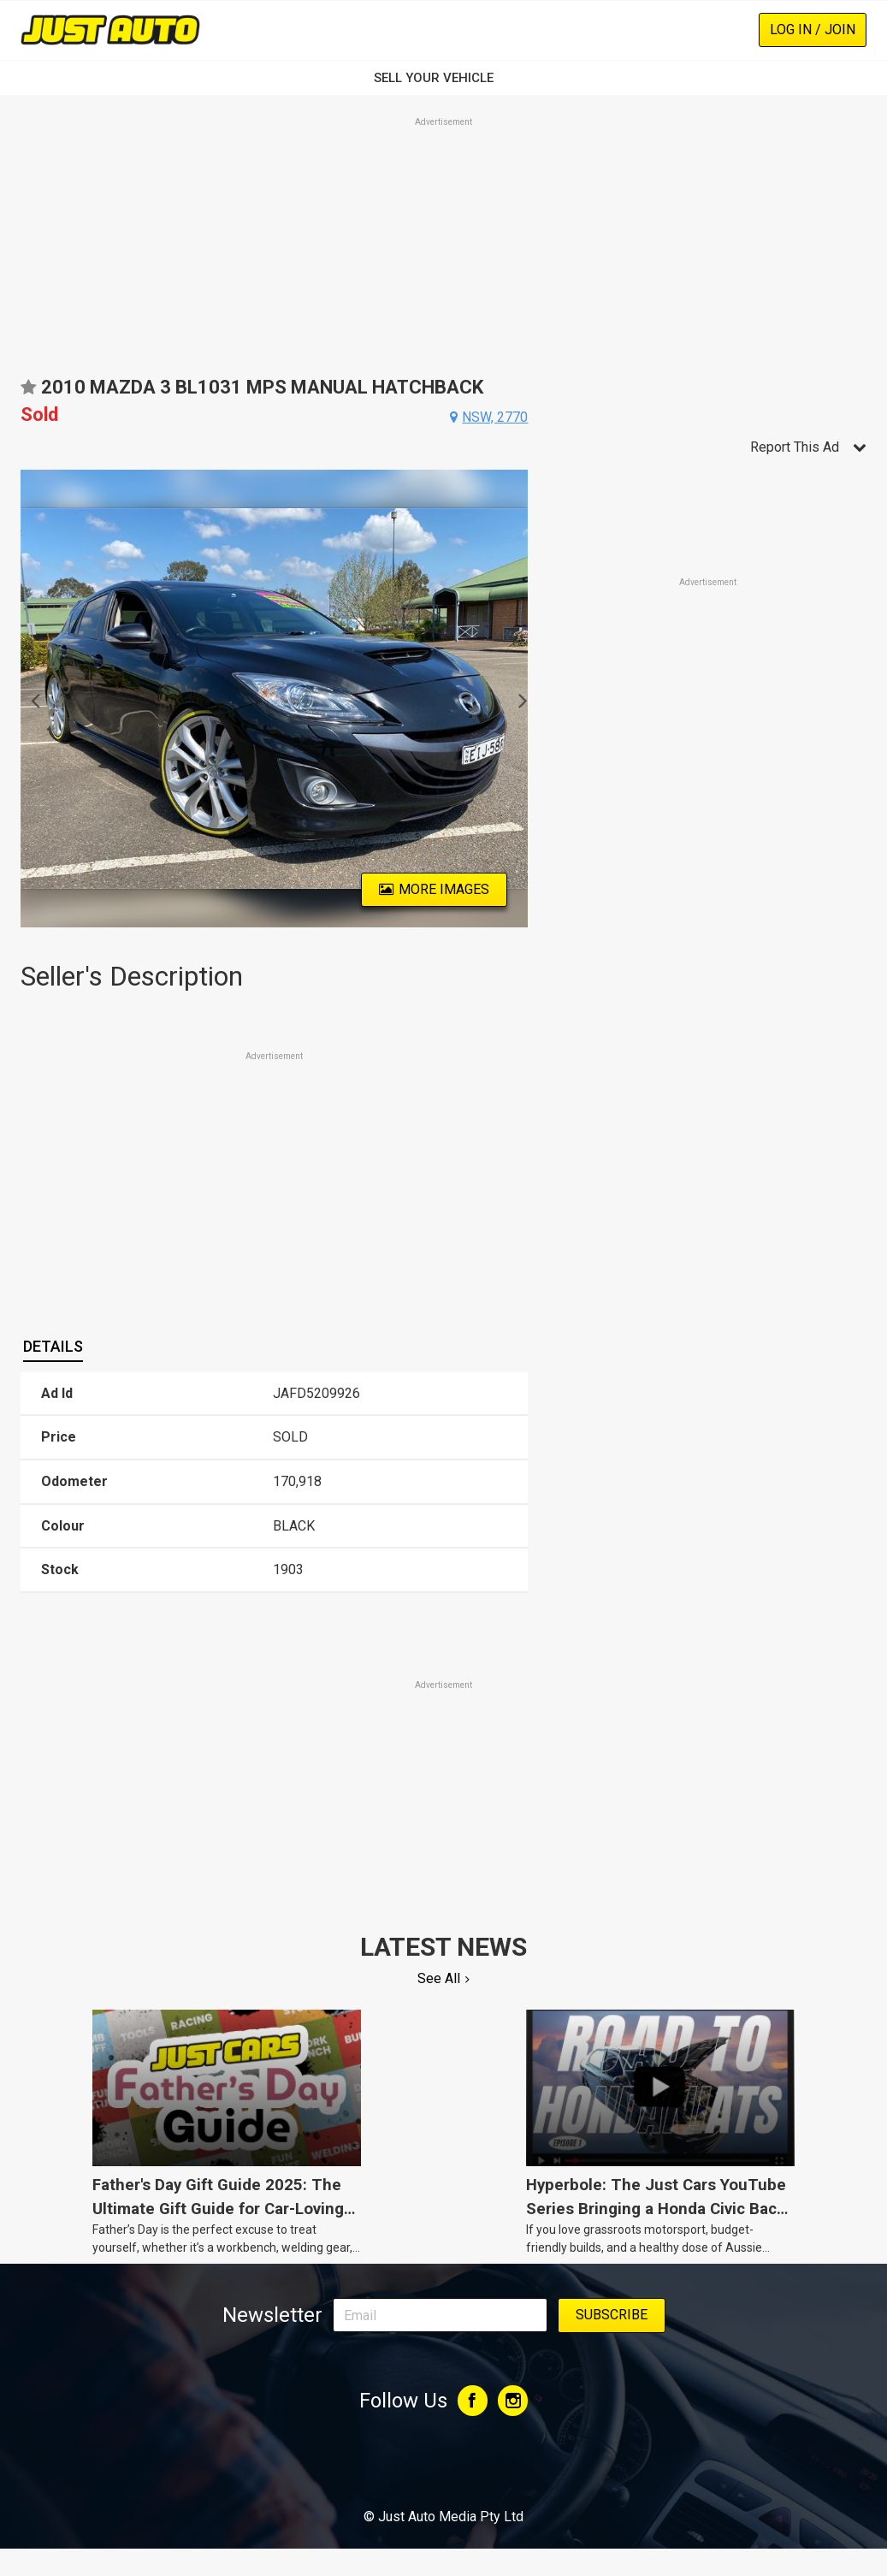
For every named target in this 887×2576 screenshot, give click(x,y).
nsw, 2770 (495, 417)
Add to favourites (28, 393)
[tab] (53, 1346)
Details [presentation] (53, 1346)
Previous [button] (30, 699)
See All (438, 1978)
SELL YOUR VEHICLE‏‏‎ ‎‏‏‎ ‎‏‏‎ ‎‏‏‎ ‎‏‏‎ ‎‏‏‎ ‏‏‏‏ (444, 78)
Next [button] (518, 699)
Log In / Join (812, 29)
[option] (275, 698)
